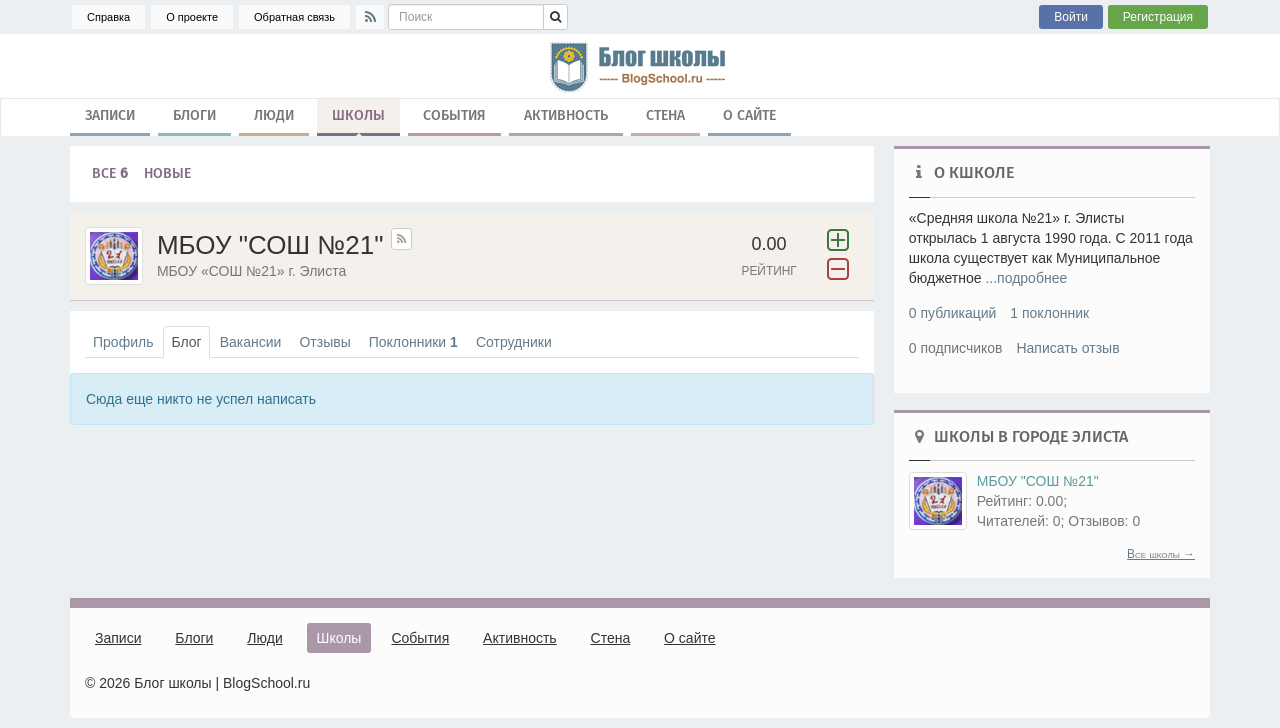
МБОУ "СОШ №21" (1038, 481)
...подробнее (1026, 278)
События (454, 115)
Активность (566, 115)
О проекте (192, 17)
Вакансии (251, 342)
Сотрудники (514, 342)
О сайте (749, 115)
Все (110, 173)
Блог (186, 342)
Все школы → (1161, 554)
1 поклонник (1049, 313)
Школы (358, 120)
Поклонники (413, 342)
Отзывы (324, 342)
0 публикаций (953, 313)
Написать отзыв (1067, 348)
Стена (665, 115)
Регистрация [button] (1158, 17)
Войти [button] (1071, 17)
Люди (274, 115)
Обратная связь (294, 17)
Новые (167, 173)
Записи (110, 115)
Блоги (194, 115)
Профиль (123, 342)
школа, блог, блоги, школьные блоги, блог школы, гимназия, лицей (640, 66)
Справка (108, 17)
